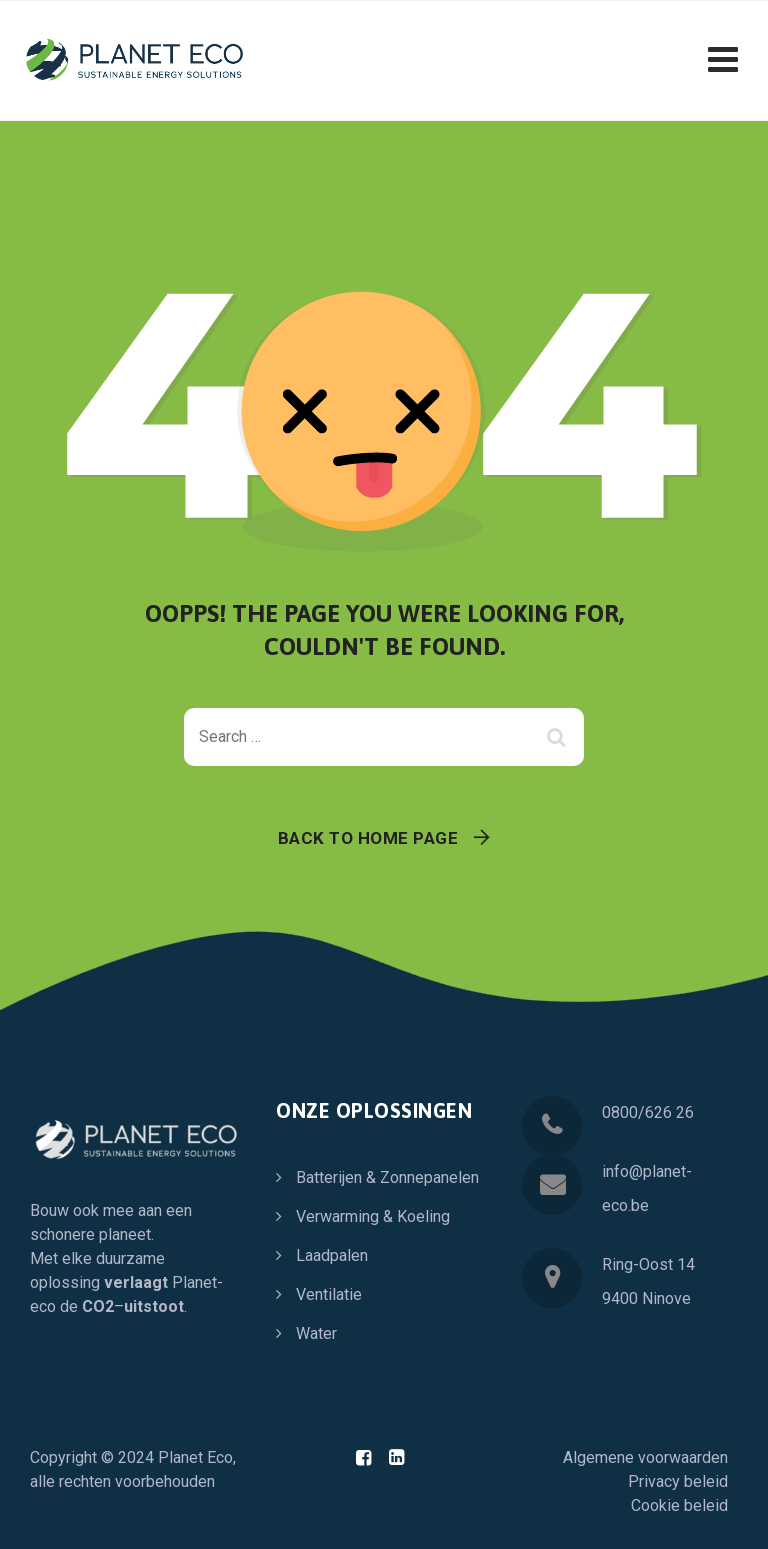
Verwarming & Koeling (373, 1216)
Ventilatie (329, 1294)
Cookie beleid (679, 1505)
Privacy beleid (678, 1481)
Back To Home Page (368, 838)
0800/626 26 (648, 1112)
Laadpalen (332, 1255)
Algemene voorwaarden (645, 1457)
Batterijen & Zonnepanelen (387, 1177)
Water (316, 1333)
